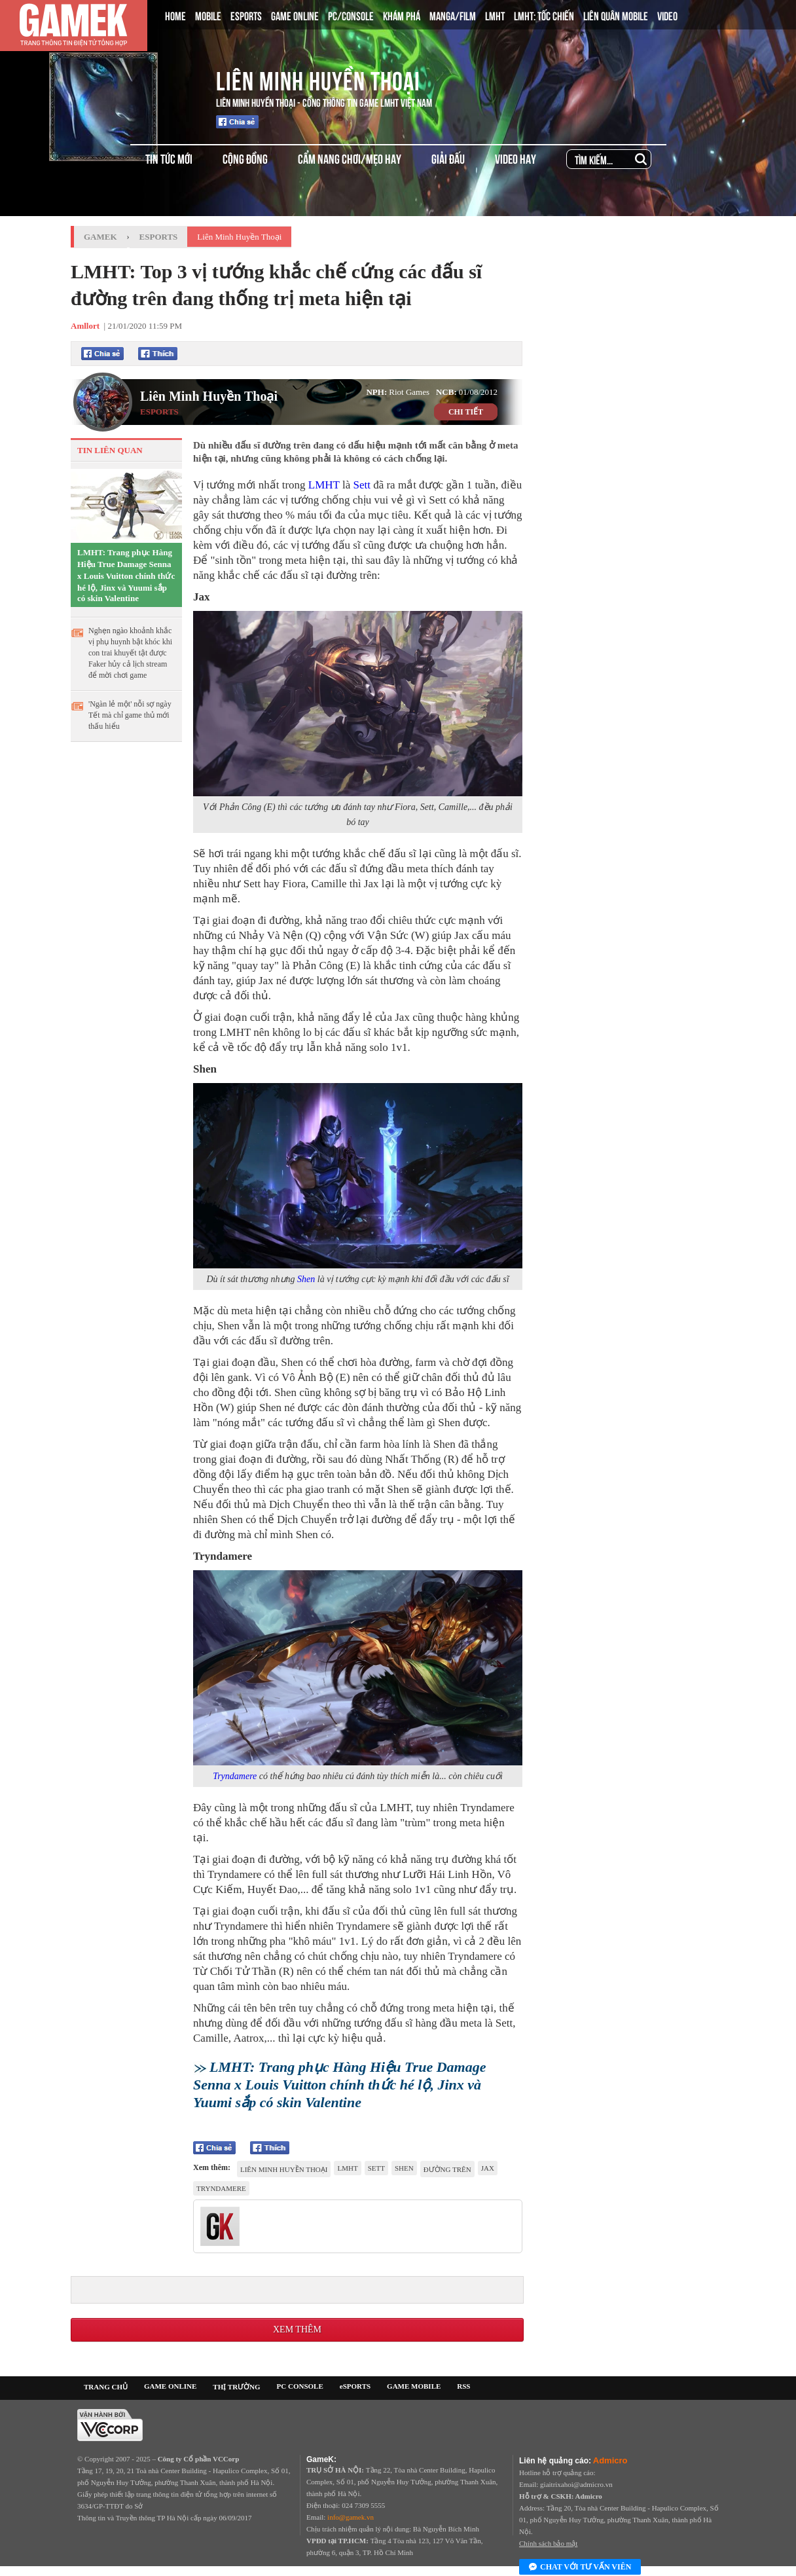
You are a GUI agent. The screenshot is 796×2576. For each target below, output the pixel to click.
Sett (361, 485)
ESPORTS (246, 15)
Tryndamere (235, 1776)
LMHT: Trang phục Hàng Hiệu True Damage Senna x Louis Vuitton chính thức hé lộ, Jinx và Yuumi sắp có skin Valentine (126, 575)
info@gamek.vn (350, 2517)
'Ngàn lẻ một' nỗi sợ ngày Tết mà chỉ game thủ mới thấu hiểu (130, 715)
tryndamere (221, 2188)
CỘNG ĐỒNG (245, 158)
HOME (175, 15)
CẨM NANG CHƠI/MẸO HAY (349, 158)
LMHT (495, 15)
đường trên (447, 2169)
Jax (487, 2168)
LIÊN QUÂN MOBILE (615, 15)
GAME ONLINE (295, 15)
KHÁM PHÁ (401, 15)
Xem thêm (297, 2329)
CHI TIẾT (465, 411)
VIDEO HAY (515, 158)
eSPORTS (355, 2386)
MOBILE (208, 15)
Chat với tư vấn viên (580, 2567)
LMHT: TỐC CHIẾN (544, 15)
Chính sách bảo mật (548, 2543)
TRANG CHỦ (106, 2387)
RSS (463, 2386)
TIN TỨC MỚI (168, 158)
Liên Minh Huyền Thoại (318, 78)
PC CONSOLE (300, 2386)
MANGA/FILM (452, 15)
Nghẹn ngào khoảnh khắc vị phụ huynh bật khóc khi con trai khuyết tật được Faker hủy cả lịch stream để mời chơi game (130, 653)
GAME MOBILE (414, 2386)
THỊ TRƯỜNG (236, 2387)
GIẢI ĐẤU (448, 158)
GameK (100, 237)
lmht (347, 2168)
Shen (306, 1279)
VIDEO (667, 15)
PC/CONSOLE (351, 15)
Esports (158, 237)
